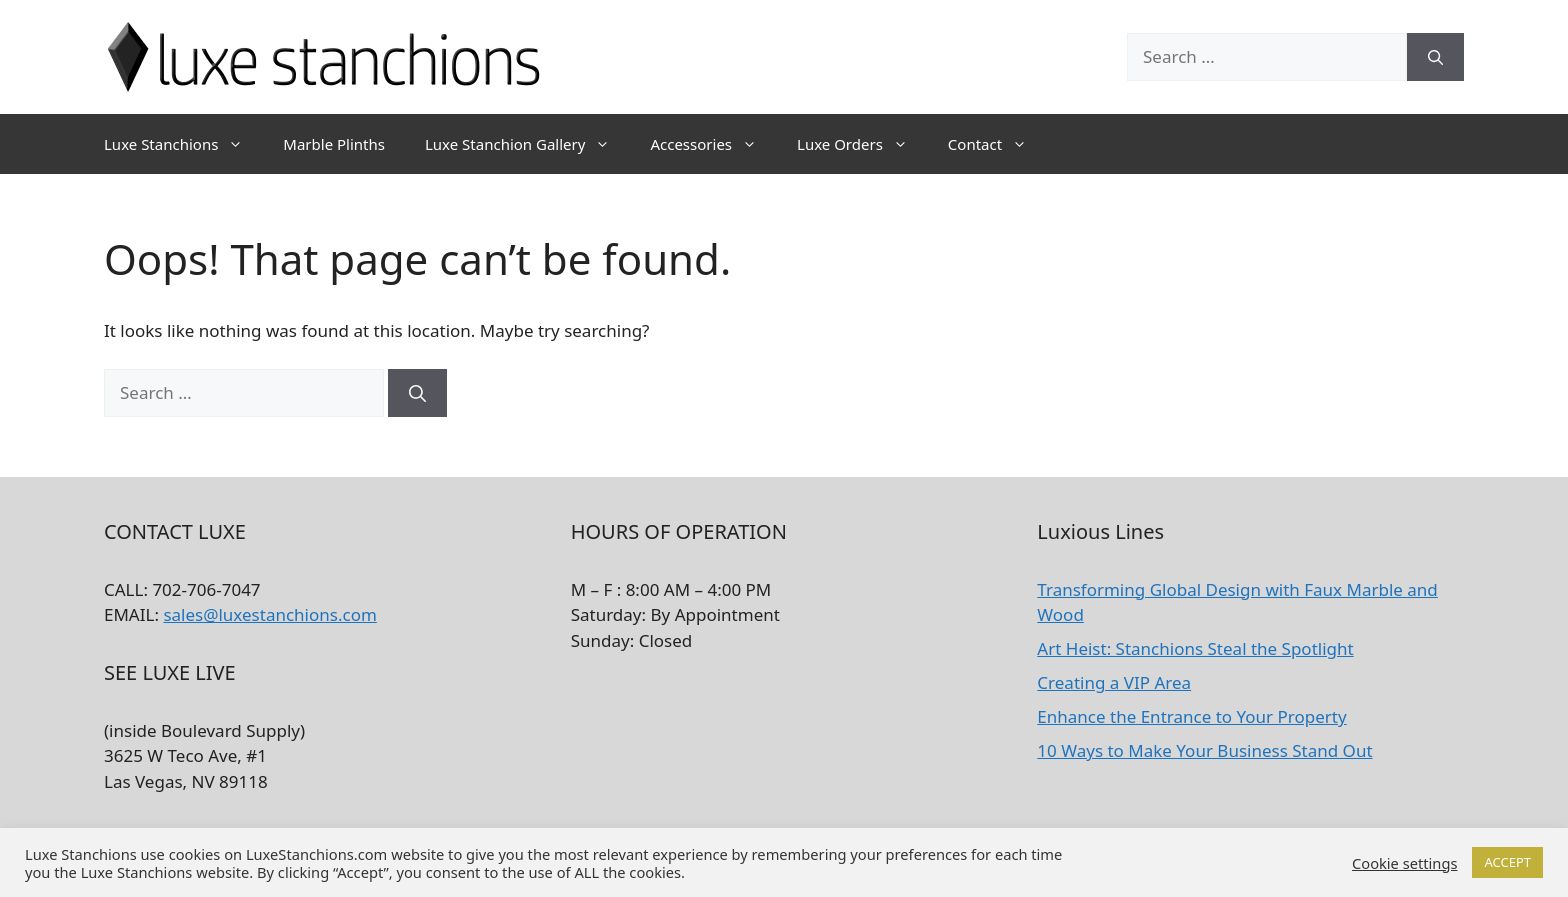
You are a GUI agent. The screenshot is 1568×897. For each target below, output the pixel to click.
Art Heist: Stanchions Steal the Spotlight (1195, 648)
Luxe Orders (862, 144)
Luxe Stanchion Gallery (527, 144)
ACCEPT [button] (1507, 862)
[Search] (1435, 57)
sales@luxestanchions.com (269, 614)
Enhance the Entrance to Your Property (1191, 716)
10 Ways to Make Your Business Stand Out (1204, 750)
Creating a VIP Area (1114, 682)
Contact (997, 144)
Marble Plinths (334, 144)
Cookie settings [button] (1404, 863)
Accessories (713, 144)
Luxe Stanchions (183, 144)
